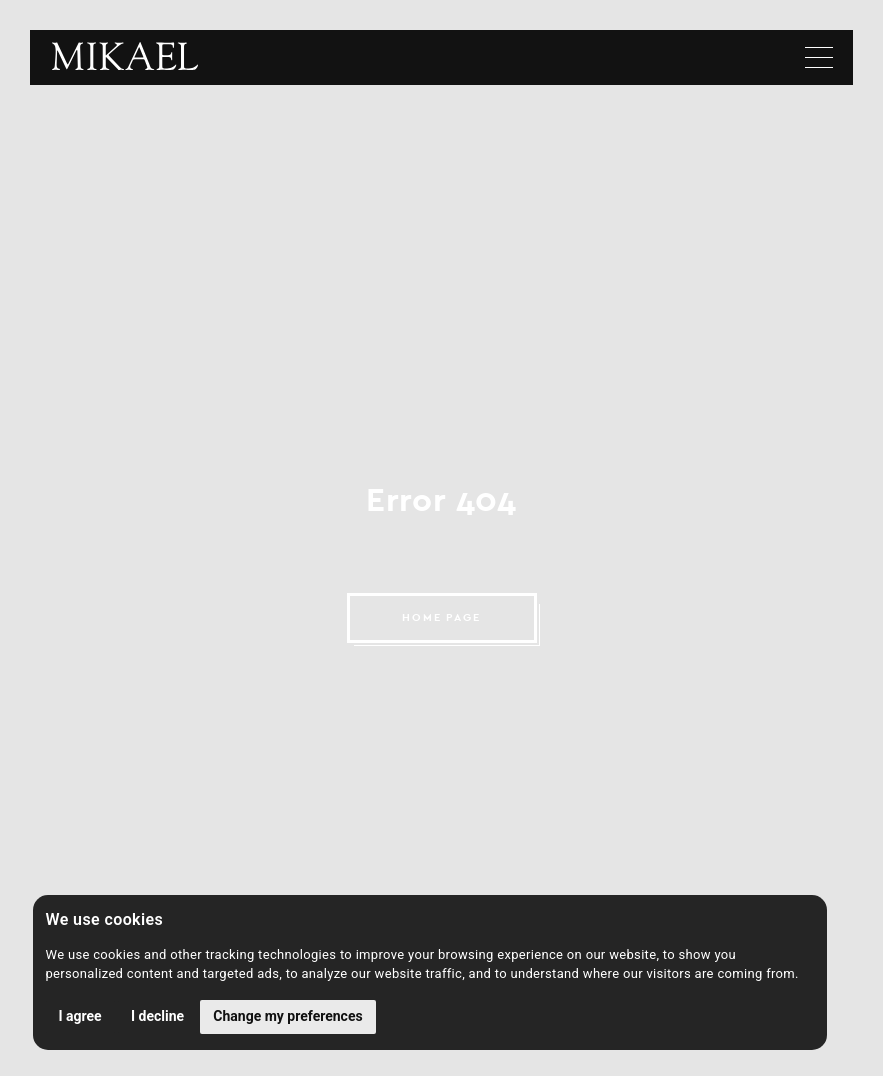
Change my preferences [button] (287, 1016)
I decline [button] (157, 1016)
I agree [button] (80, 1016)
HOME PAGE (442, 617)
